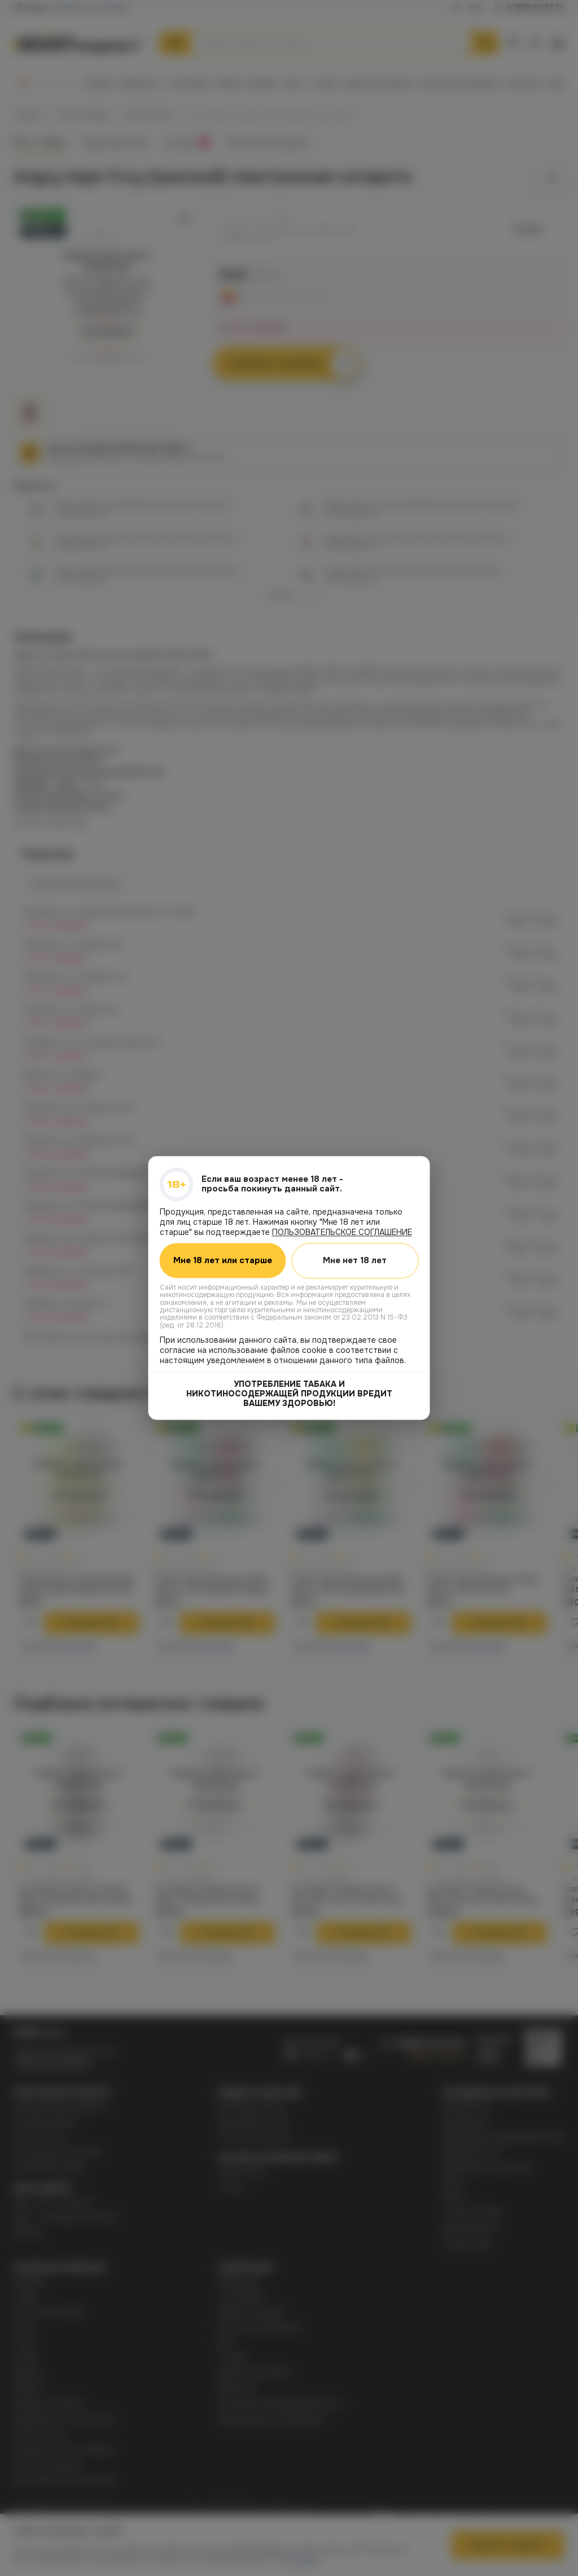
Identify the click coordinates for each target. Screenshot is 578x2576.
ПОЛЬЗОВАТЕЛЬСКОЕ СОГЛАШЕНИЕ (342, 1232)
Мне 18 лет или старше (222, 1261)
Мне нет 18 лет (355, 1260)
